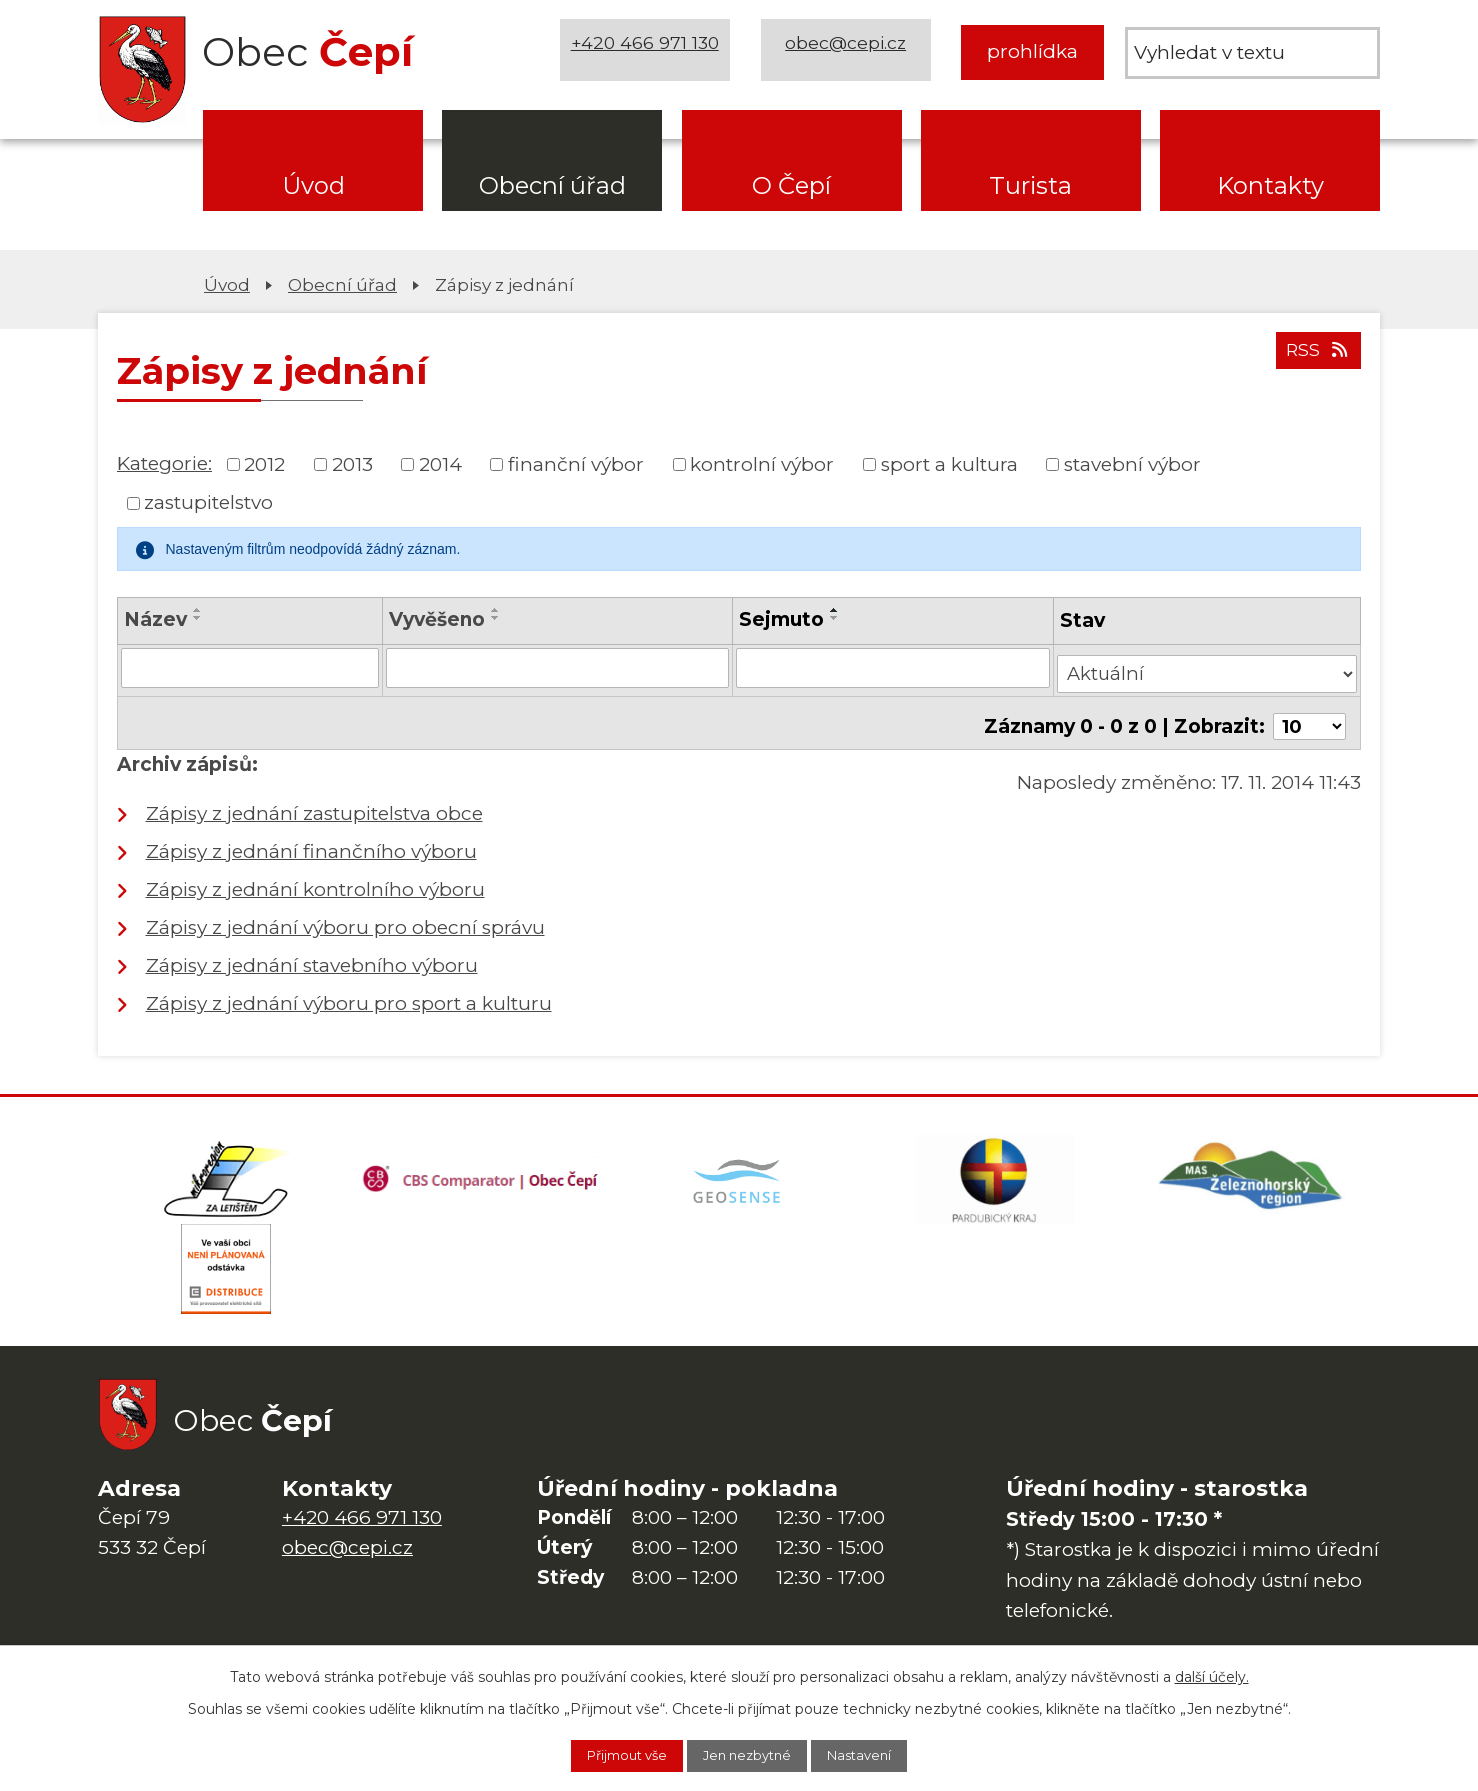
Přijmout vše (610, 1754)
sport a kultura (949, 463)
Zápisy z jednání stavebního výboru (312, 954)
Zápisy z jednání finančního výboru (311, 840)
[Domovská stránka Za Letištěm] (226, 1174)
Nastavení (878, 1754)
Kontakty (1270, 185)
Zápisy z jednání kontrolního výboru (315, 878)
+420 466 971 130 (650, 51)
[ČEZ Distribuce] (226, 1274)
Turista (1030, 185)
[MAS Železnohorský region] (1252, 1174)
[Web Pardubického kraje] (995, 1174)
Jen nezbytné (749, 1754)
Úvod (313, 185)
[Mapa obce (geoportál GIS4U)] (739, 1174)
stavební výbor (1132, 463)
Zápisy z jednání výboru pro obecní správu (345, 916)
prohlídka (1032, 51)
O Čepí (791, 185)
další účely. (1212, 1673)
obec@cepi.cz (850, 51)
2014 (440, 463)
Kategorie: (164, 463)
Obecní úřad (552, 185)
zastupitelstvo (208, 502)
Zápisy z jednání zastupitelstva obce (314, 802)
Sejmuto (782, 619)
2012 (264, 463)
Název (155, 619)
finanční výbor (576, 463)
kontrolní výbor (762, 463)
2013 (352, 463)
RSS (1315, 357)
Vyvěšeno (440, 619)
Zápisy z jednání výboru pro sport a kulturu (349, 992)
